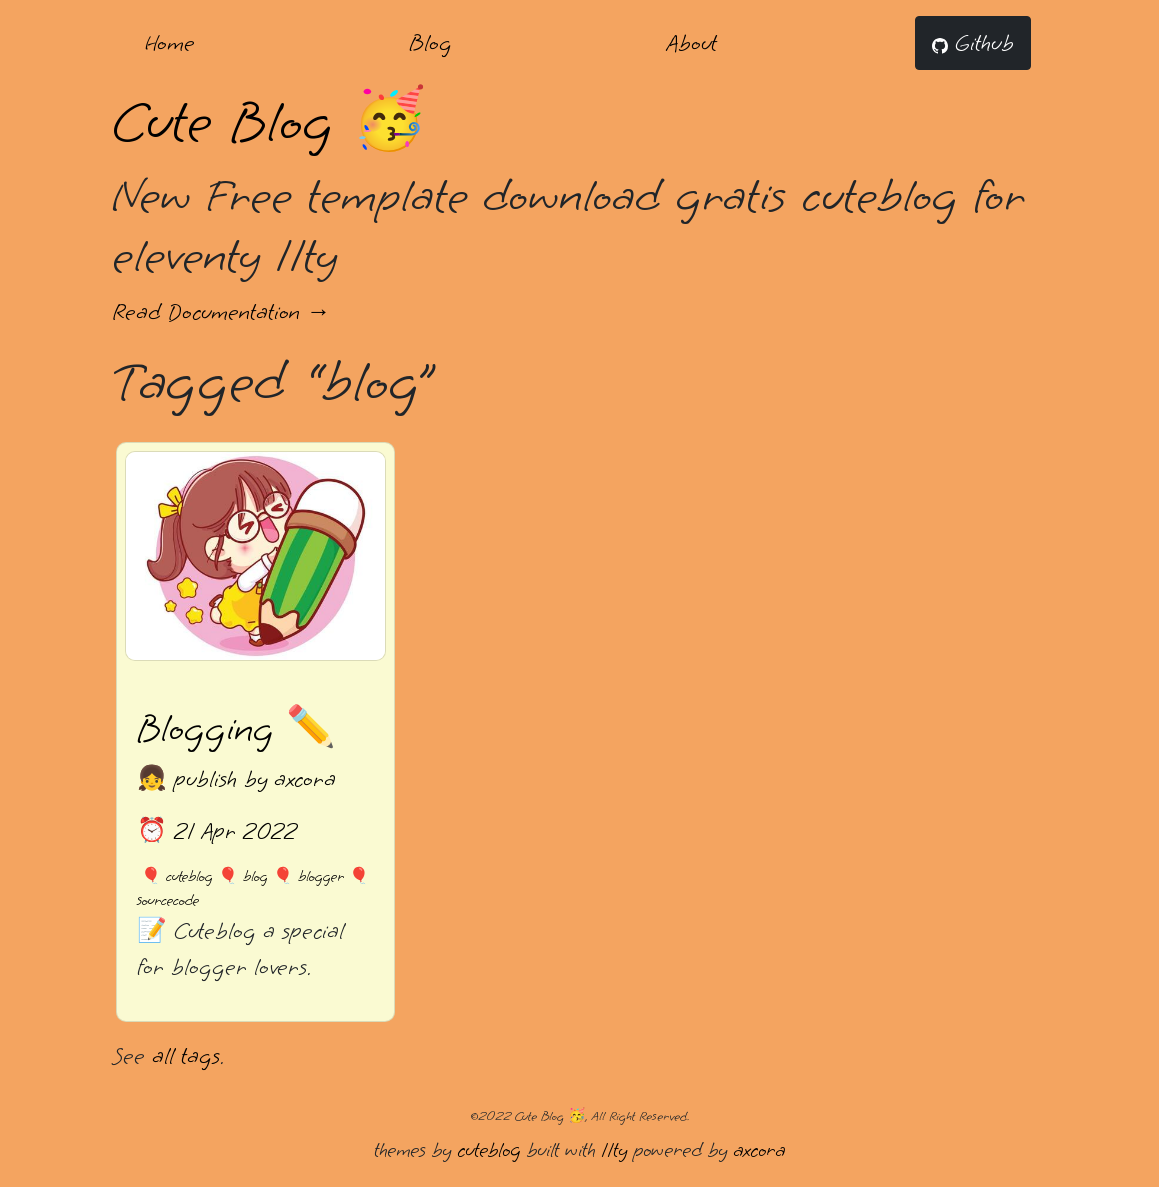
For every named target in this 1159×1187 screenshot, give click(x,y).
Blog (430, 43)
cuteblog (489, 1150)
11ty (614, 1150)
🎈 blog (243, 876)
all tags (186, 1056)
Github (973, 43)
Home (169, 43)
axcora (759, 1150)
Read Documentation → (221, 312)
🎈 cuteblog (177, 876)
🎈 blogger (308, 876)
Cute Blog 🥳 (269, 122)
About (691, 43)
